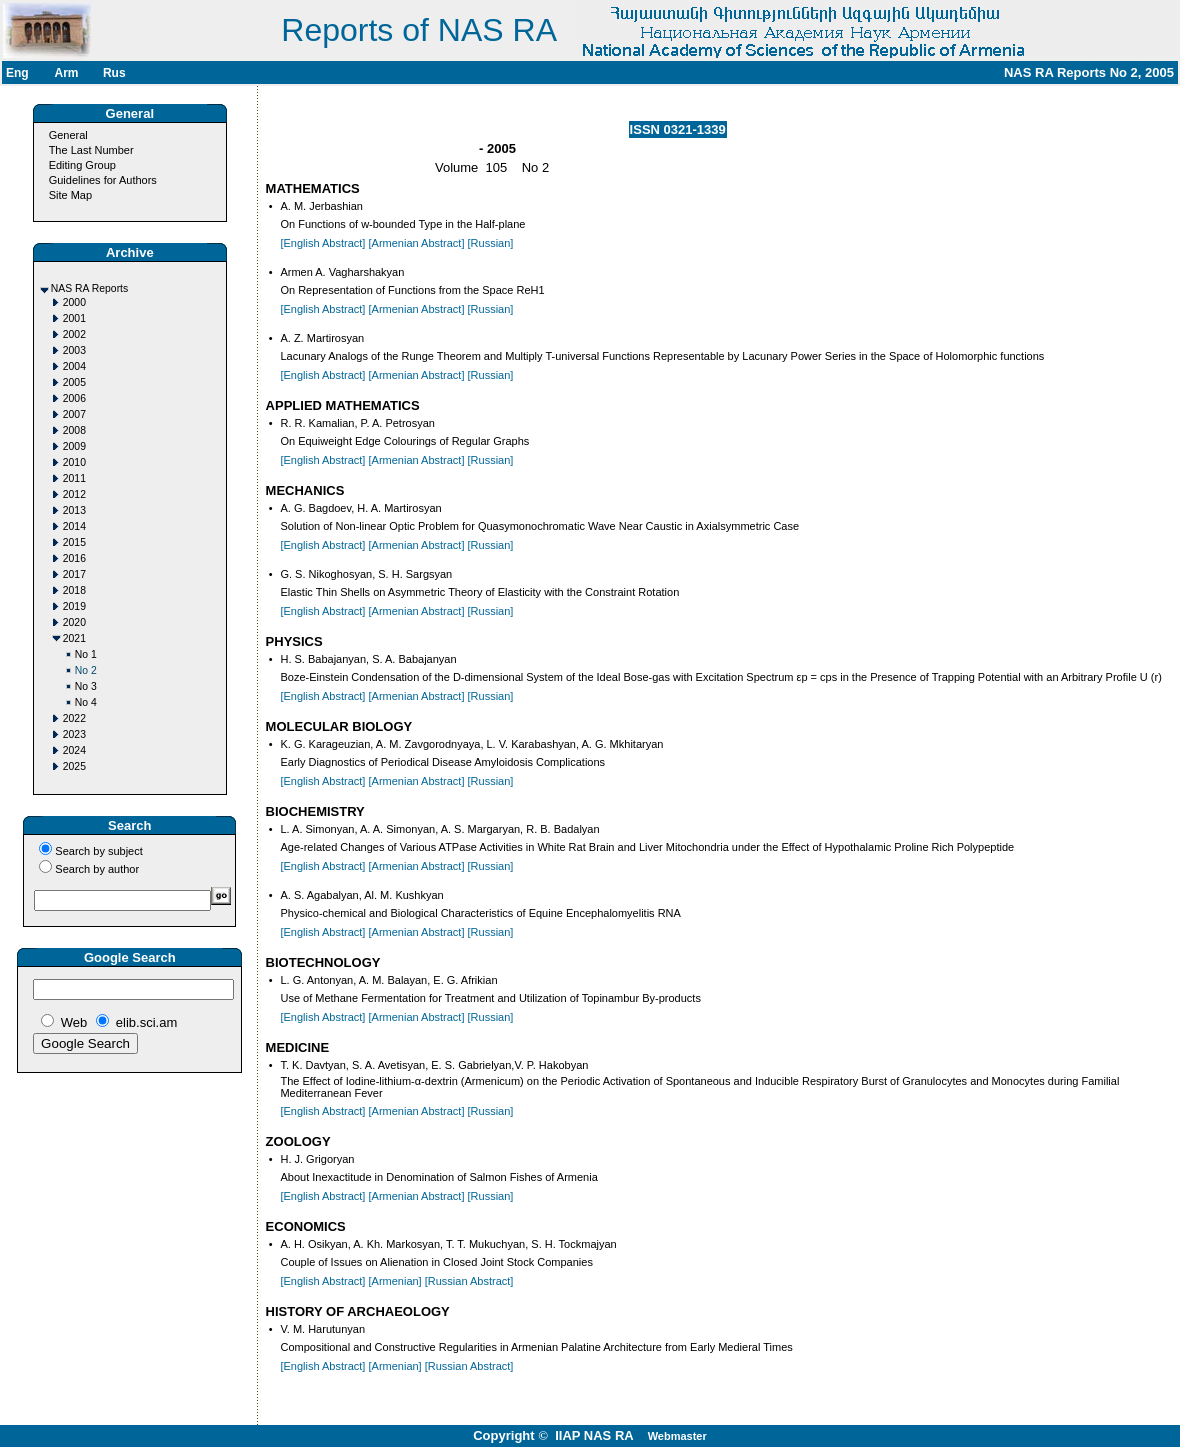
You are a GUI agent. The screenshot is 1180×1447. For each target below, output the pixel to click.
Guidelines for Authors (103, 180)
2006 (74, 398)
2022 (74, 718)
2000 (74, 302)
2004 (74, 366)
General (68, 135)
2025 (74, 766)
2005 (74, 382)
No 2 (86, 670)
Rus (114, 73)
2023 (74, 734)
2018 (74, 590)
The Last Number (91, 150)
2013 (74, 510)
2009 (74, 446)
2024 (74, 750)
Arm (66, 73)
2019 (74, 606)
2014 (74, 526)
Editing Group (82, 165)
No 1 (86, 654)
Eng (17, 73)
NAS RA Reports (89, 288)
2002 (74, 334)
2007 (74, 414)
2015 (74, 542)
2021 (74, 638)
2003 (74, 350)
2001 (74, 318)
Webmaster (677, 1436)
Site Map (70, 195)
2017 (74, 574)
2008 (74, 430)
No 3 (86, 686)
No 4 (86, 702)
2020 (74, 622)
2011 (74, 478)
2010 (74, 462)
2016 (74, 558)
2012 (74, 494)
